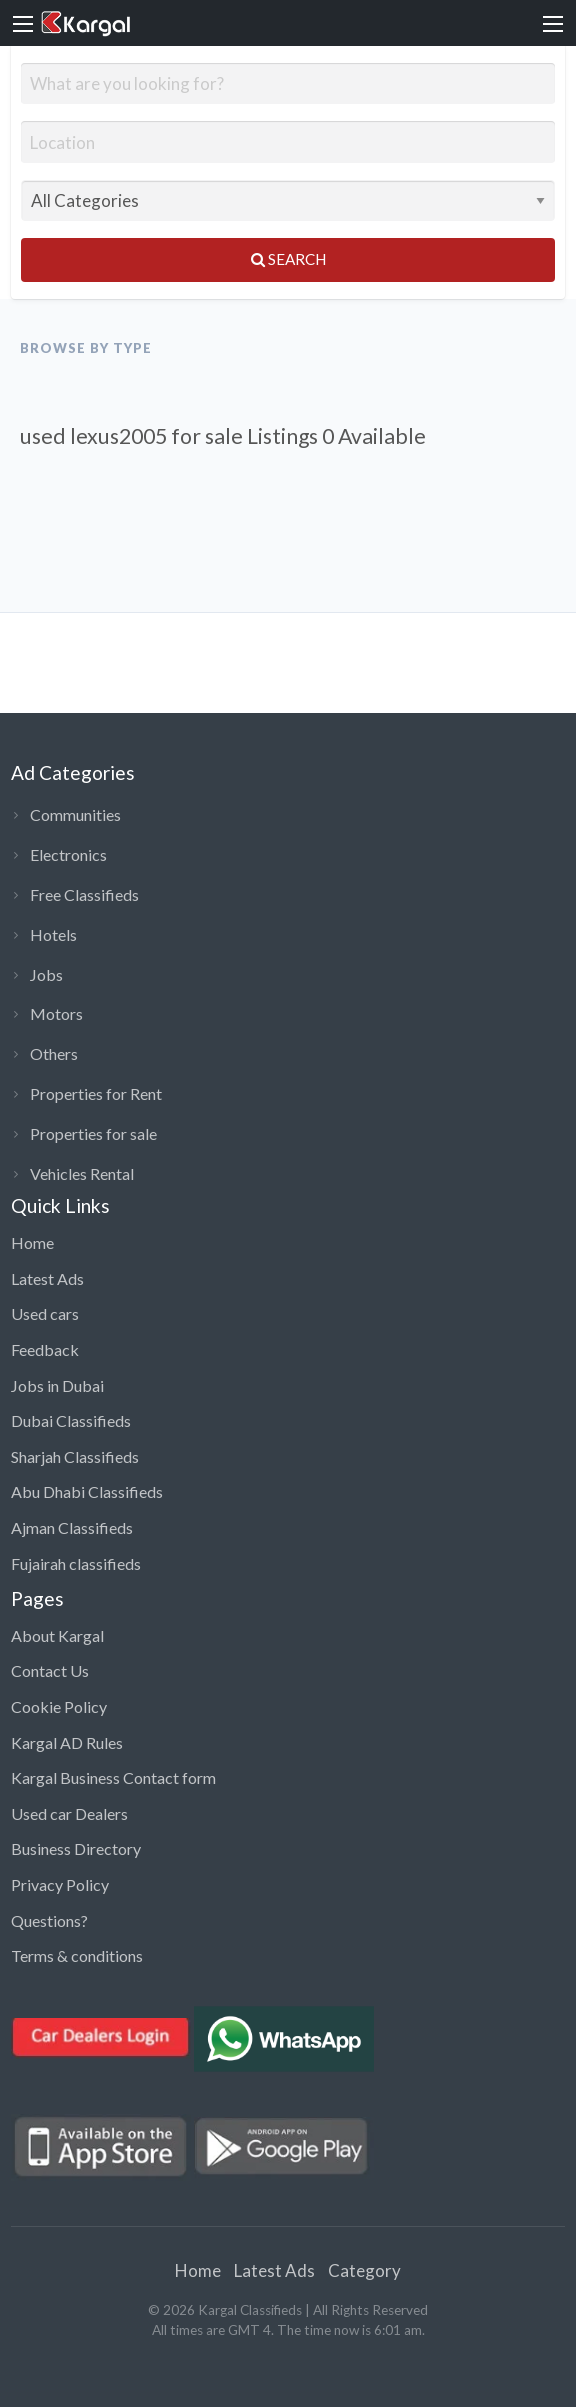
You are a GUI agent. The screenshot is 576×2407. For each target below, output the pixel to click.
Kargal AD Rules (67, 1742)
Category (364, 2270)
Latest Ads (47, 1278)
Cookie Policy (59, 1706)
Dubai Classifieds (71, 1420)
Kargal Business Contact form (113, 1777)
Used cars (45, 1313)
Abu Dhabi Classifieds (87, 1491)
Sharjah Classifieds (75, 1456)
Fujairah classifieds (76, 1563)
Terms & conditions (77, 1955)
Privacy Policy (60, 1884)
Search (288, 259)
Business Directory (76, 1848)
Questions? (49, 1920)
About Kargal (57, 1635)
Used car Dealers (69, 1813)
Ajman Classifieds (72, 1527)
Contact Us (50, 1670)
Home (32, 1242)
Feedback (45, 1349)
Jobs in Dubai (57, 1385)
